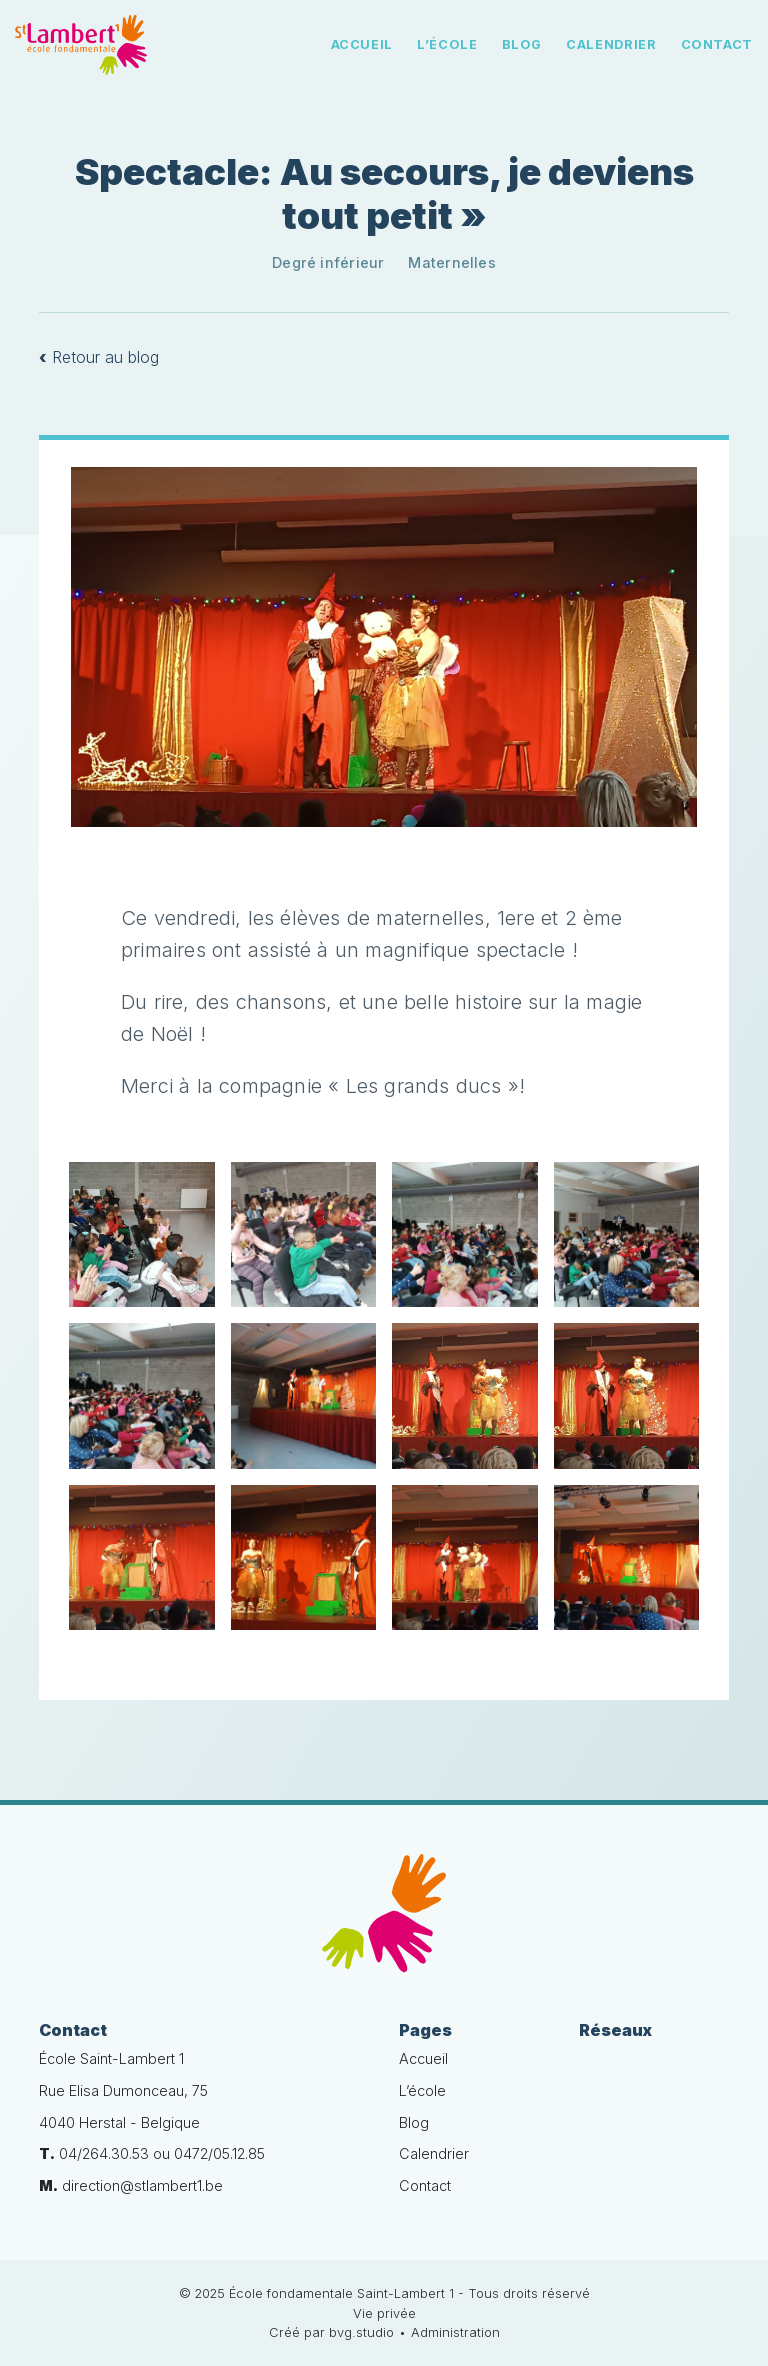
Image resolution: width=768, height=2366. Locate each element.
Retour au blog (99, 357)
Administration (455, 2332)
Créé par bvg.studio (331, 2332)
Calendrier (611, 44)
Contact (717, 44)
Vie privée (384, 2313)
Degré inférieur (328, 262)
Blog (522, 44)
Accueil (362, 44)
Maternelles (451, 262)
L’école (447, 44)
